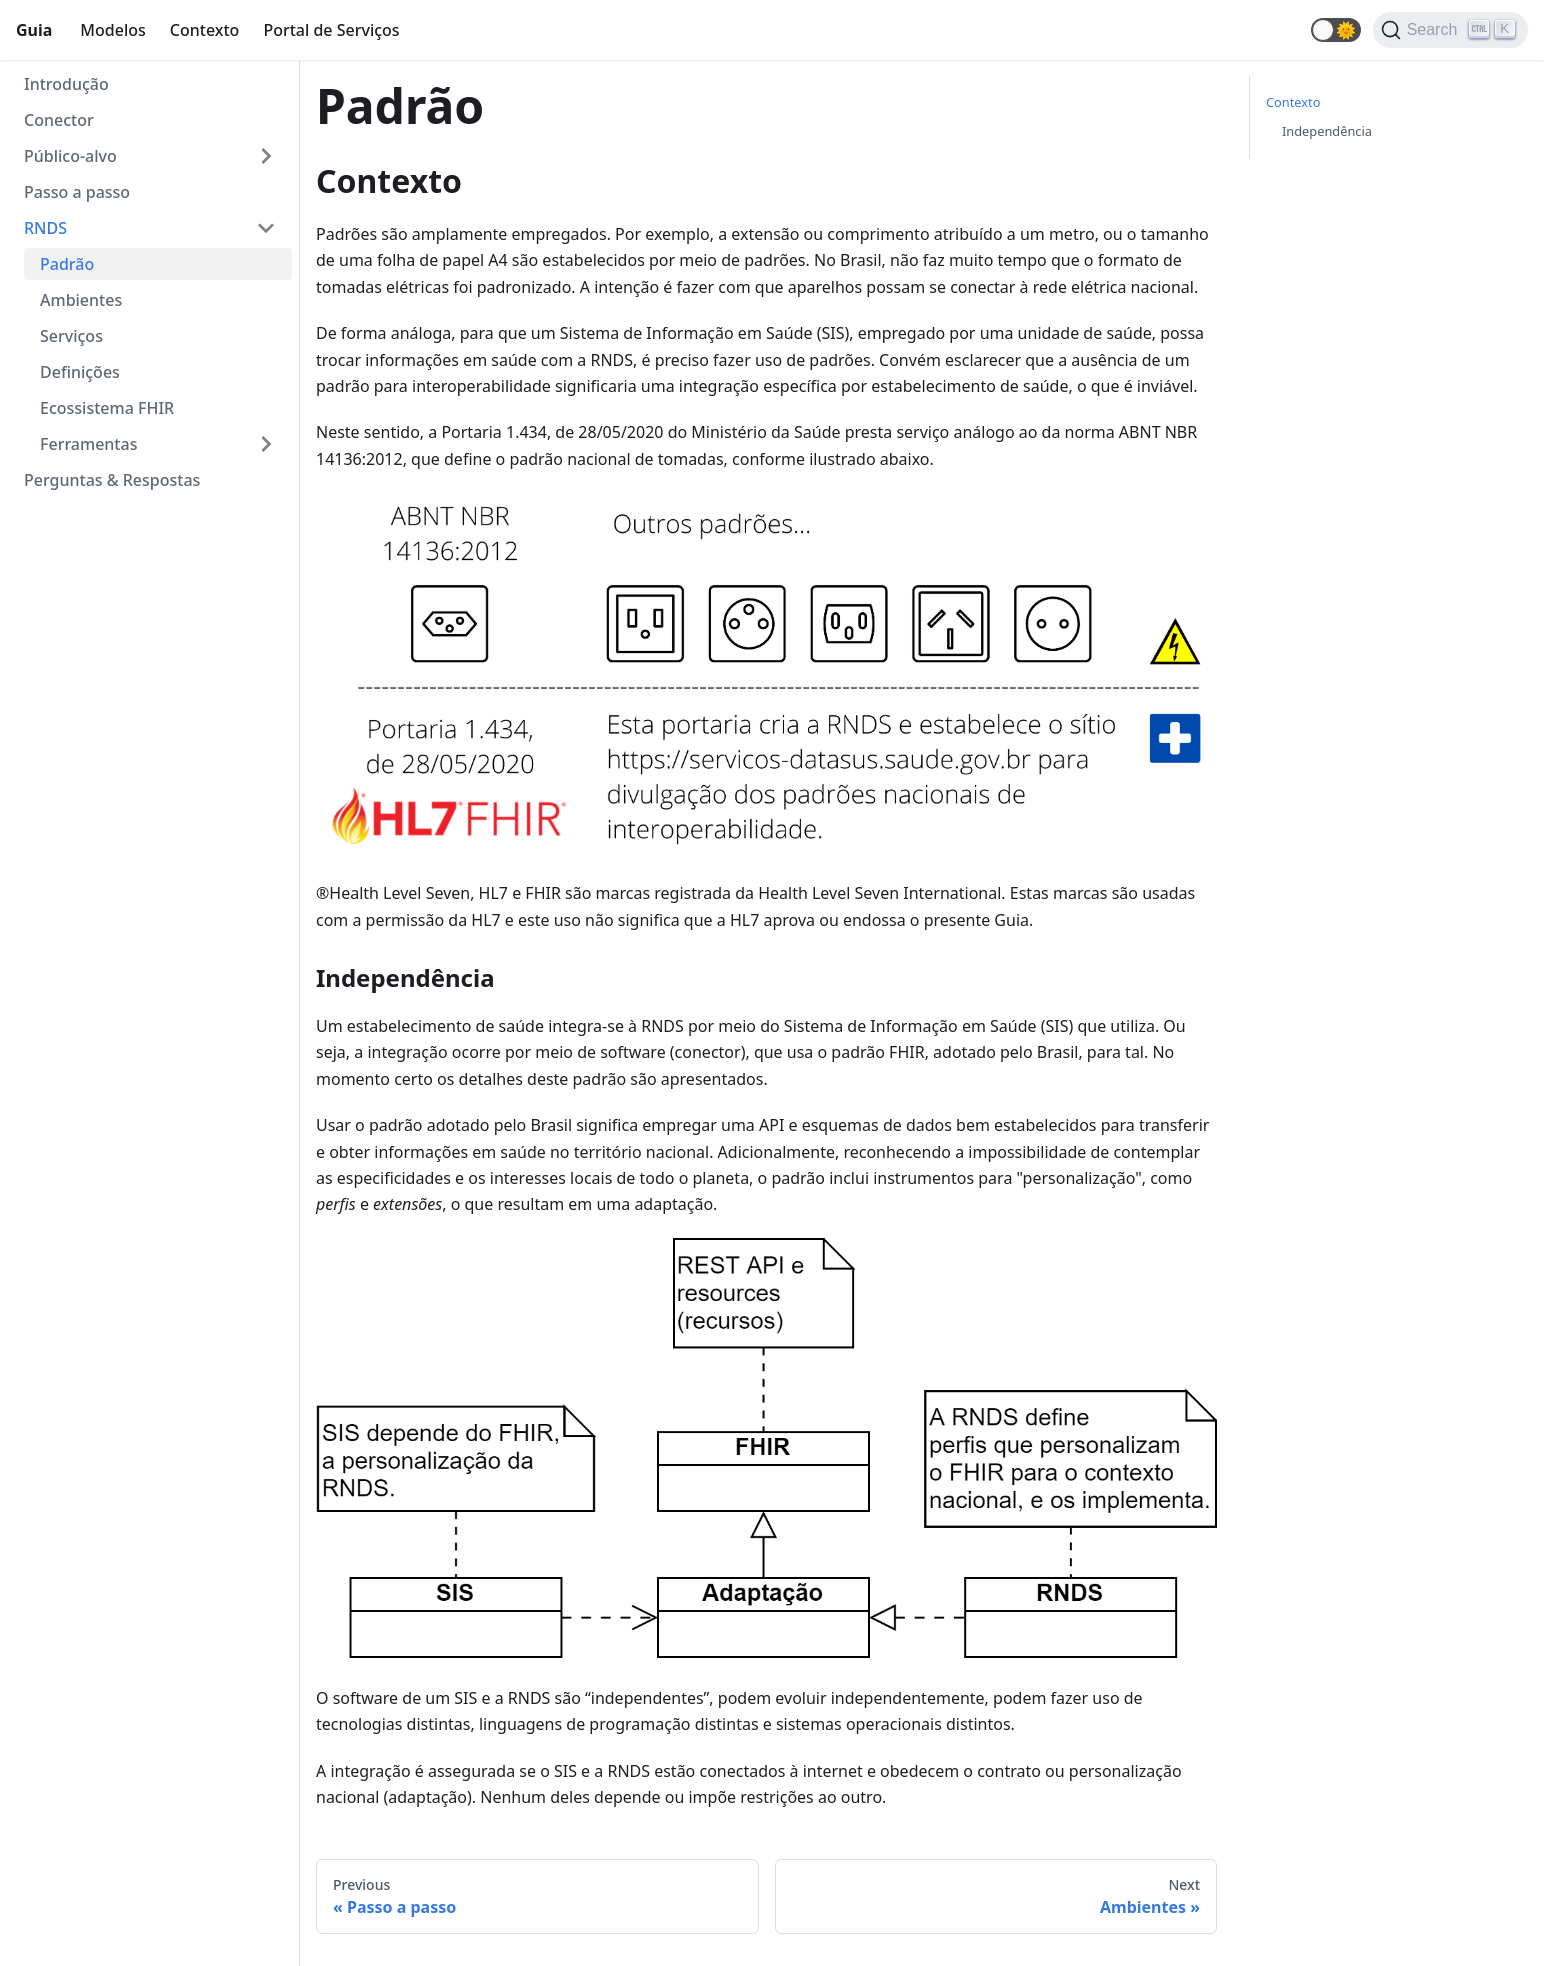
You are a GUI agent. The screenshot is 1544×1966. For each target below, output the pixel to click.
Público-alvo (70, 156)
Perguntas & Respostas (112, 480)
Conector (59, 120)
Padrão (67, 264)
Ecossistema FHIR (107, 408)
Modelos (112, 30)
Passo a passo (77, 192)
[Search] (1450, 30)
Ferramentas (88, 444)
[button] (1336, 30)
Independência (1327, 131)
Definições (80, 372)
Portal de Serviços (331, 30)
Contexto (205, 30)
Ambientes (81, 300)
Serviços (71, 336)
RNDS (45, 228)
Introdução (66, 84)
